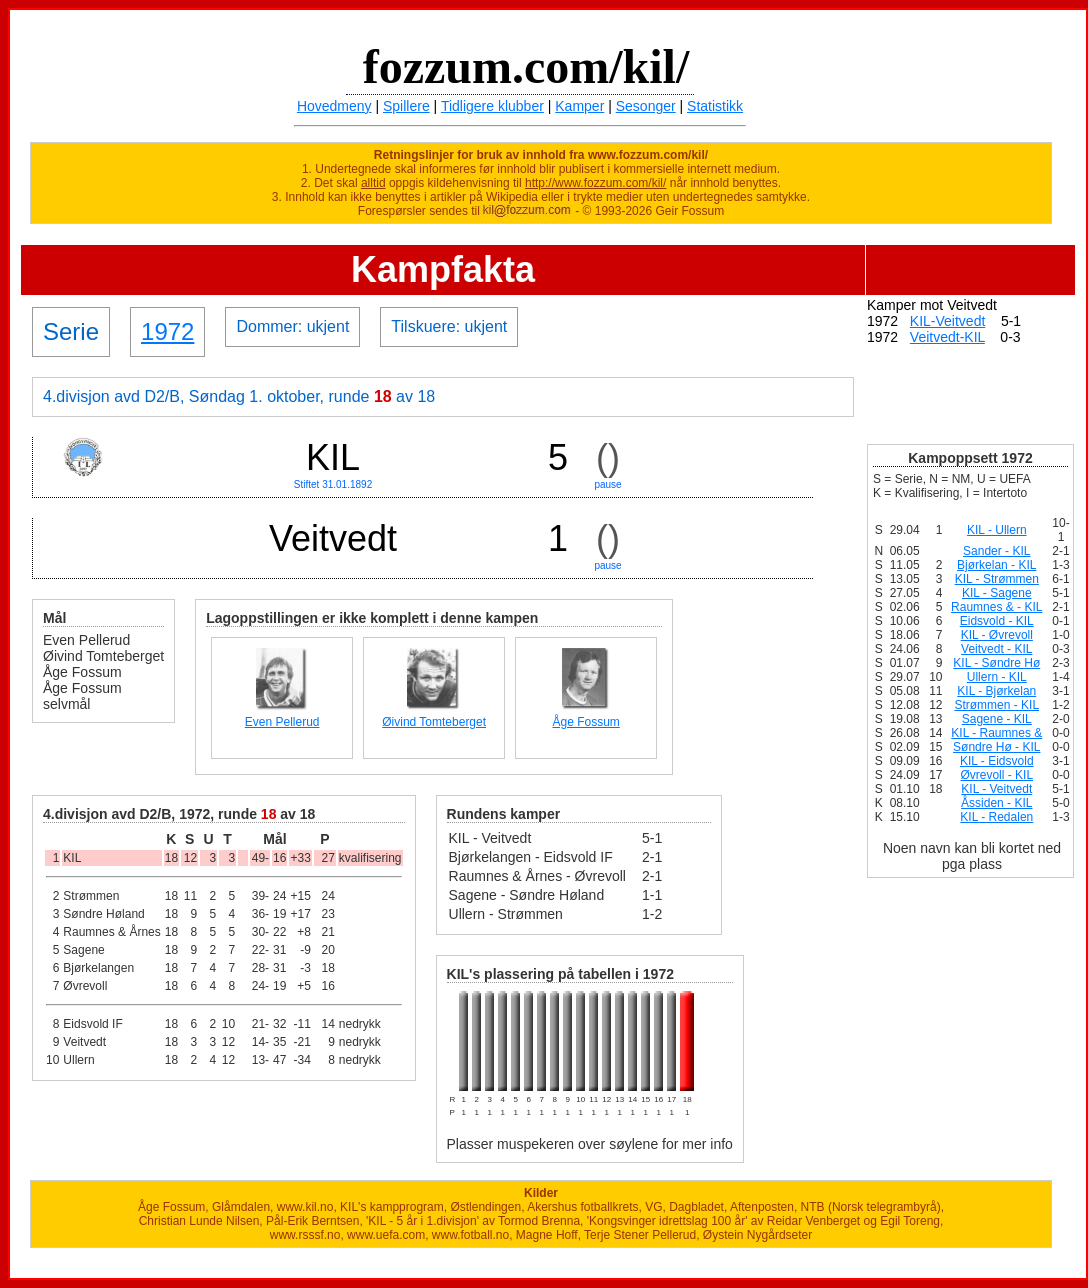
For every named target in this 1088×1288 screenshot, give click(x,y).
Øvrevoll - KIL (996, 775)
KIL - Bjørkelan (996, 691)
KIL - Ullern (997, 530)
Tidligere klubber (492, 106)
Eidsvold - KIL (997, 621)
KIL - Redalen (996, 817)
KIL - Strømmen (997, 579)
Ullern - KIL (997, 677)
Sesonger (646, 106)
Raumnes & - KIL (996, 607)
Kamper (579, 106)
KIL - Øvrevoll (997, 635)
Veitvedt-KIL (947, 337)
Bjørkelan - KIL (996, 565)
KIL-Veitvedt (948, 321)
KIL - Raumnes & (996, 733)
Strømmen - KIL (996, 705)
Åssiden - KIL (996, 803)
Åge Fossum (585, 722)
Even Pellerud (282, 722)
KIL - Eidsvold (997, 761)
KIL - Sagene (997, 593)
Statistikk (715, 106)
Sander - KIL (996, 551)
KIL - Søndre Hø (996, 663)
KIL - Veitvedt (996, 789)
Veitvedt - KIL (996, 649)
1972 (167, 331)
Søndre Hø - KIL (996, 747)
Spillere (406, 106)
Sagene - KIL (997, 719)
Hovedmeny (334, 106)
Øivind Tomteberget (434, 722)
